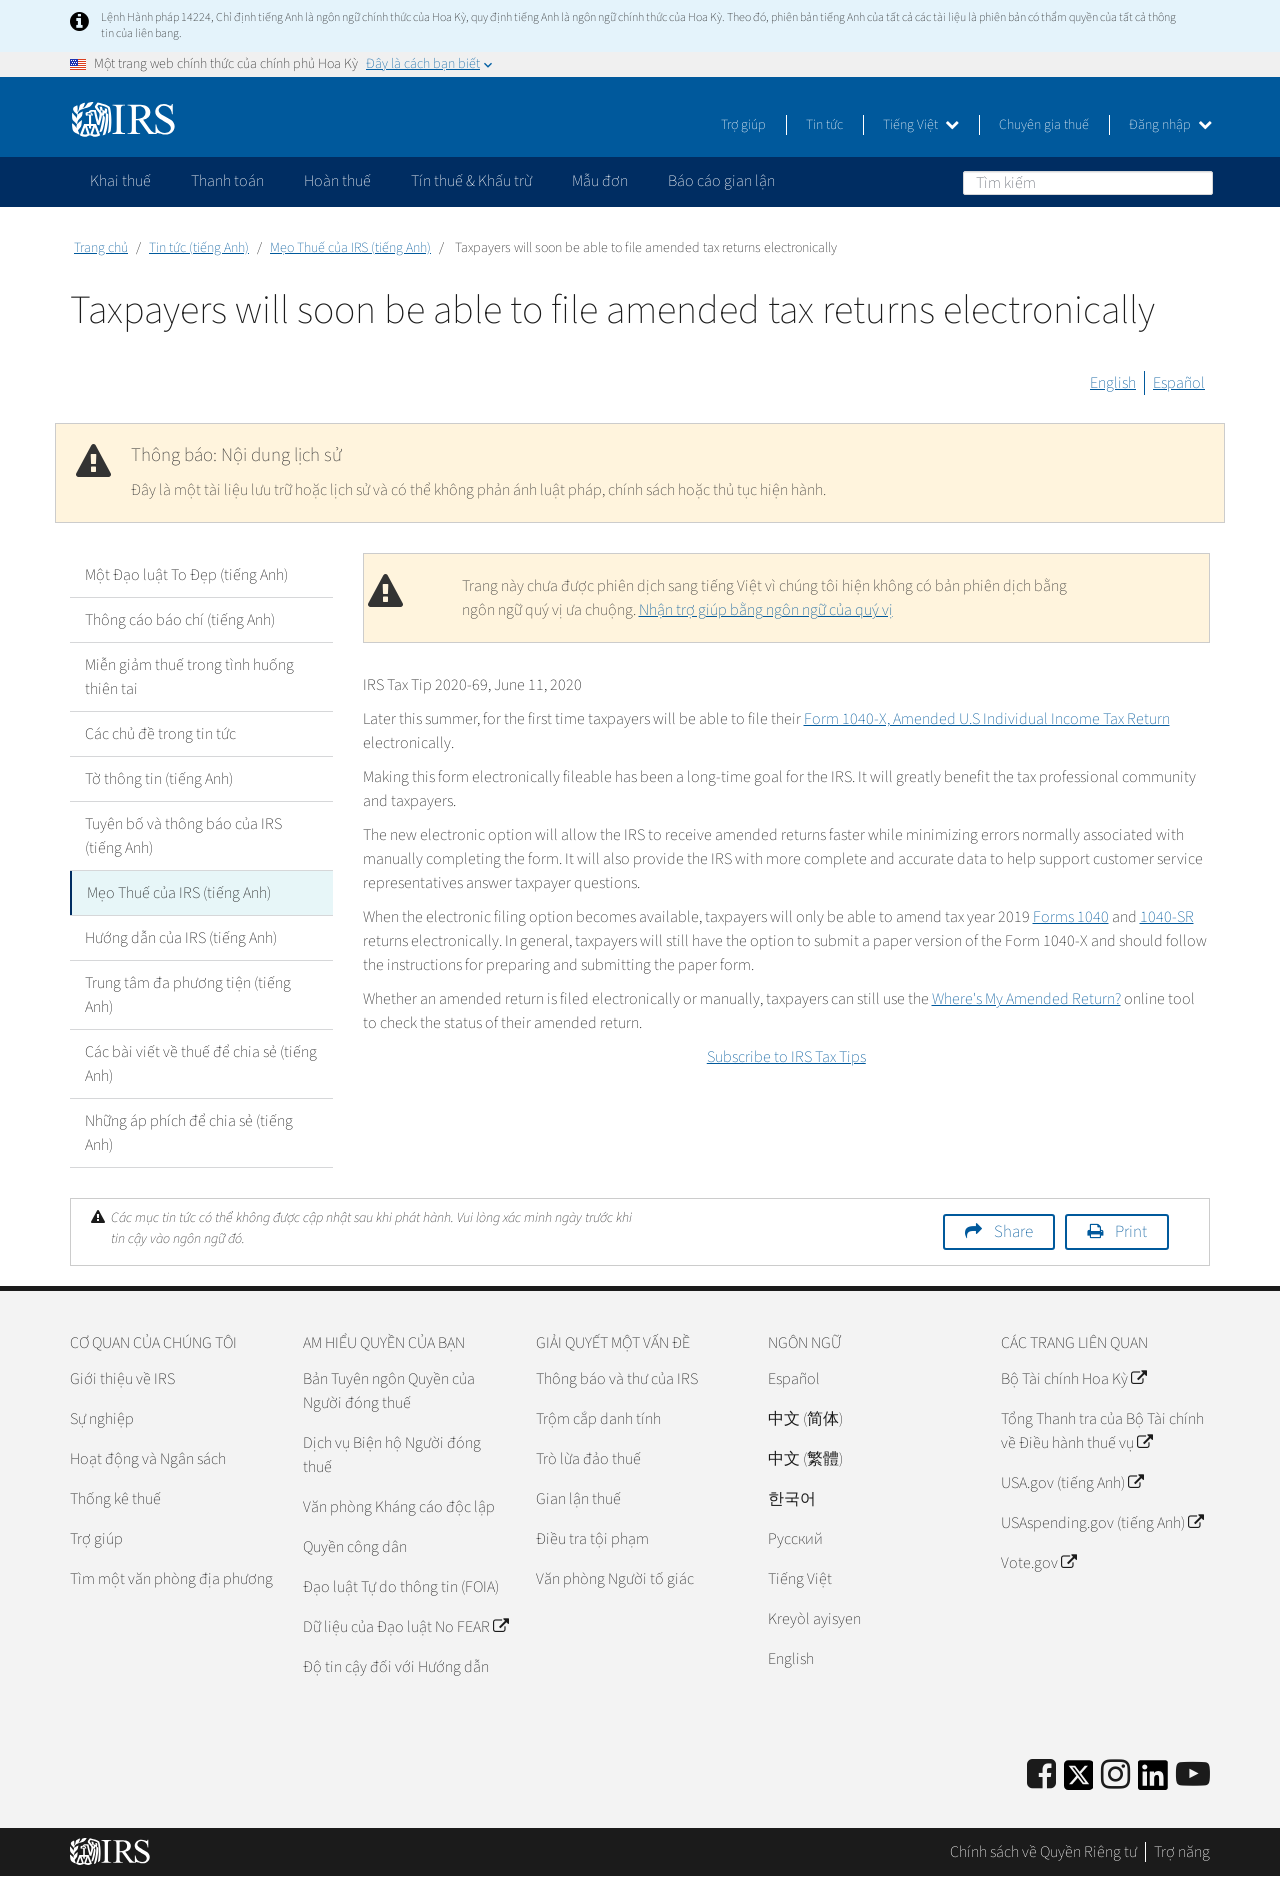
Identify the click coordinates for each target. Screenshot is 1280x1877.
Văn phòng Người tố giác (615, 1579)
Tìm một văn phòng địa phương (171, 1579)
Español (1179, 383)
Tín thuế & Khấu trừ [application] (471, 181)
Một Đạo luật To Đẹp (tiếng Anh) (186, 575)
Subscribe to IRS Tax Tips (786, 1057)
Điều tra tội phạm (592, 1539)
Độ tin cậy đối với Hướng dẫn (396, 1667)
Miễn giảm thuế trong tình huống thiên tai (189, 677)
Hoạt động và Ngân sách (148, 1459)
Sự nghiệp (102, 1419)
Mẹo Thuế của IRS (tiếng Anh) (350, 248)
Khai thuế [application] (120, 181)
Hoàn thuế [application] (337, 181)
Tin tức (824, 125)
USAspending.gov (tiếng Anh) (1102, 1523)
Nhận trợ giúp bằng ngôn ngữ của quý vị (766, 610)
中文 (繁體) (805, 1459)
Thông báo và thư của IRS (617, 1379)
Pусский (795, 1539)
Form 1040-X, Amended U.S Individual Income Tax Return (987, 719)
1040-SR (1167, 917)
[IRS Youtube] (1193, 1775)
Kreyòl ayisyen (814, 1619)
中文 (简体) (805, 1419)
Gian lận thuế (578, 1499)
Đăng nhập (1170, 125)
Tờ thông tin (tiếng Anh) (159, 779)
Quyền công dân (355, 1547)
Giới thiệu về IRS (122, 1379)
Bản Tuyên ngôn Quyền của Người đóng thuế (389, 1391)
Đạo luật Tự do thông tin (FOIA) (401, 1587)
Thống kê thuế (115, 1499)
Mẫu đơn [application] (600, 181)
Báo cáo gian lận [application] (721, 181)
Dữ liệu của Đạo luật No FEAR (405, 1627)
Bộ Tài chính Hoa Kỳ (1073, 1379)
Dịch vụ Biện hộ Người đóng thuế (392, 1455)
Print (1131, 1232)
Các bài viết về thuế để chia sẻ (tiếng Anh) (201, 1064)
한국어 (792, 1499)
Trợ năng (1182, 1852)
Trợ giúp (743, 125)
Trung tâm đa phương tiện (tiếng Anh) (188, 995)
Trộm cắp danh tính (598, 1419)
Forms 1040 (1071, 917)
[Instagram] (1115, 1775)
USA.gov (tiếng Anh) (1072, 1483)
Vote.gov (1038, 1563)
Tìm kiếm (1197, 182)
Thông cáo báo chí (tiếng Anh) (180, 620)
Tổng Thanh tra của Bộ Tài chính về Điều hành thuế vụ (1102, 1431)
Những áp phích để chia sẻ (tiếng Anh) (189, 1133)
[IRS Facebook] (1041, 1775)
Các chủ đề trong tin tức (160, 734)
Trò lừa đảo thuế (588, 1459)
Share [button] (1013, 1232)
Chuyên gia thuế (1044, 125)
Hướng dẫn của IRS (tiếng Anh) (181, 938)
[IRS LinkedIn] (1153, 1781)
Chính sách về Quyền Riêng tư (1043, 1852)
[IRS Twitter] (1079, 1781)
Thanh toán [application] (227, 181)
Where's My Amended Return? (1026, 999)
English (1113, 383)
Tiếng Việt (921, 125)
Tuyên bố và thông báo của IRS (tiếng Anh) (183, 836)
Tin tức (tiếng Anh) (199, 248)
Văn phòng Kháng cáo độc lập (399, 1507)
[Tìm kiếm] (1088, 183)
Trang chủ (101, 248)
